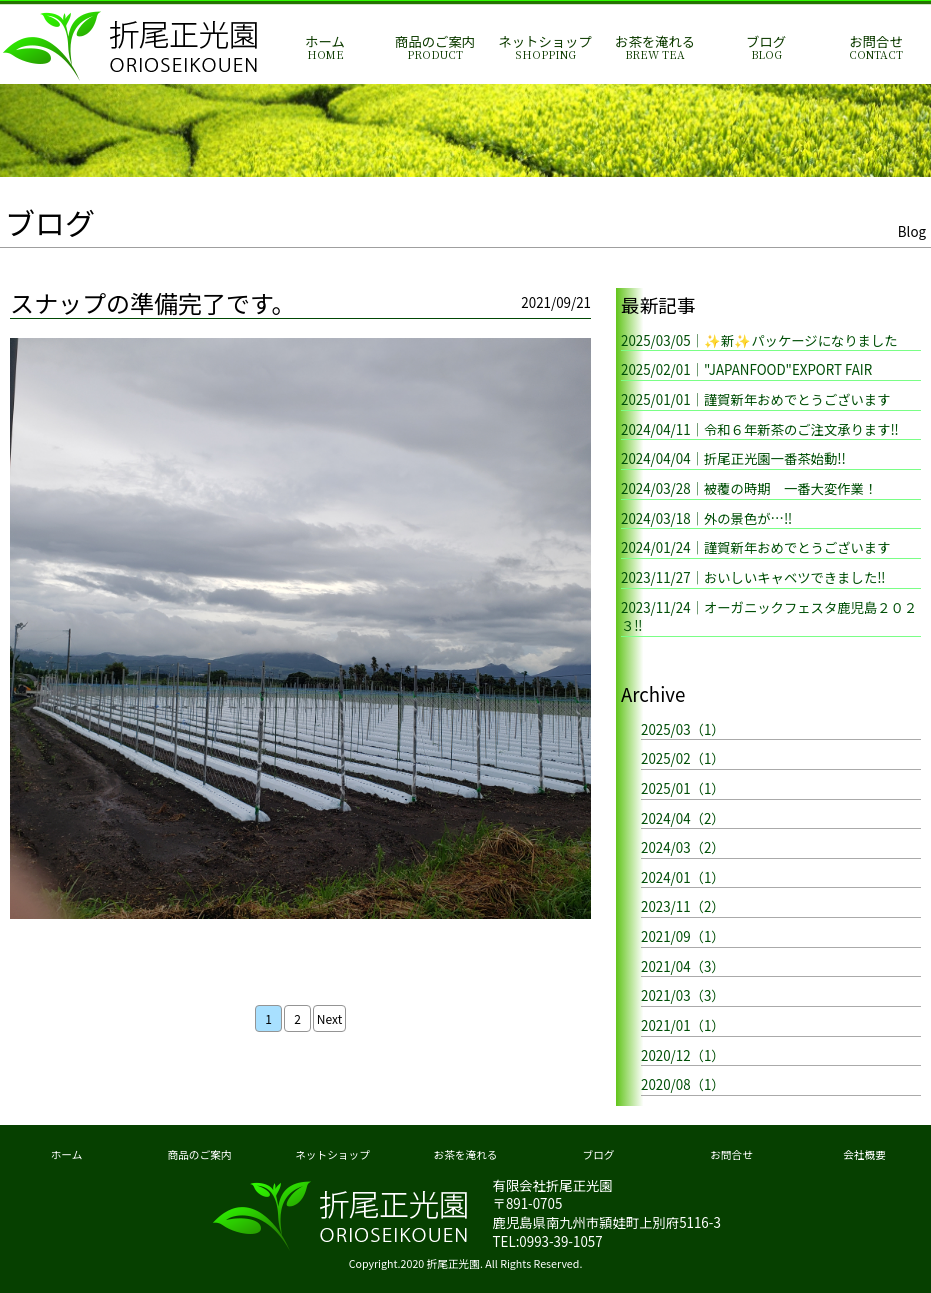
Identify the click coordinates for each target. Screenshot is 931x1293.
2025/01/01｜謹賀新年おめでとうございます (756, 399)
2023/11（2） (683, 906)
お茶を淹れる (655, 48)
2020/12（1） (683, 1055)
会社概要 (864, 1154)
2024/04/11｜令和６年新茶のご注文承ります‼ (760, 429)
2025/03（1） (683, 729)
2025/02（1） (683, 758)
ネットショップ (545, 48)
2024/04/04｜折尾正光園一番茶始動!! (733, 458)
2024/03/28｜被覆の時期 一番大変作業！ (749, 488)
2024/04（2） (683, 818)
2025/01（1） (683, 788)
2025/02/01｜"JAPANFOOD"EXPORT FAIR (746, 369)
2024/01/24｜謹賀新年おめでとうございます (756, 547)
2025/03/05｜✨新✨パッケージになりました (759, 340)
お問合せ (876, 48)
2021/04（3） (683, 966)
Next (329, 1018)
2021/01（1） (683, 1025)
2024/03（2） (683, 847)
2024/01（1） (683, 877)
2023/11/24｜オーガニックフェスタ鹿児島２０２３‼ (769, 617)
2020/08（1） (683, 1084)
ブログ (766, 48)
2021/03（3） (683, 995)
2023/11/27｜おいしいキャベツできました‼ (753, 577)
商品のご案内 (435, 48)
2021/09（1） (683, 936)
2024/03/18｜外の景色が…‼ (706, 518)
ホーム (325, 48)
